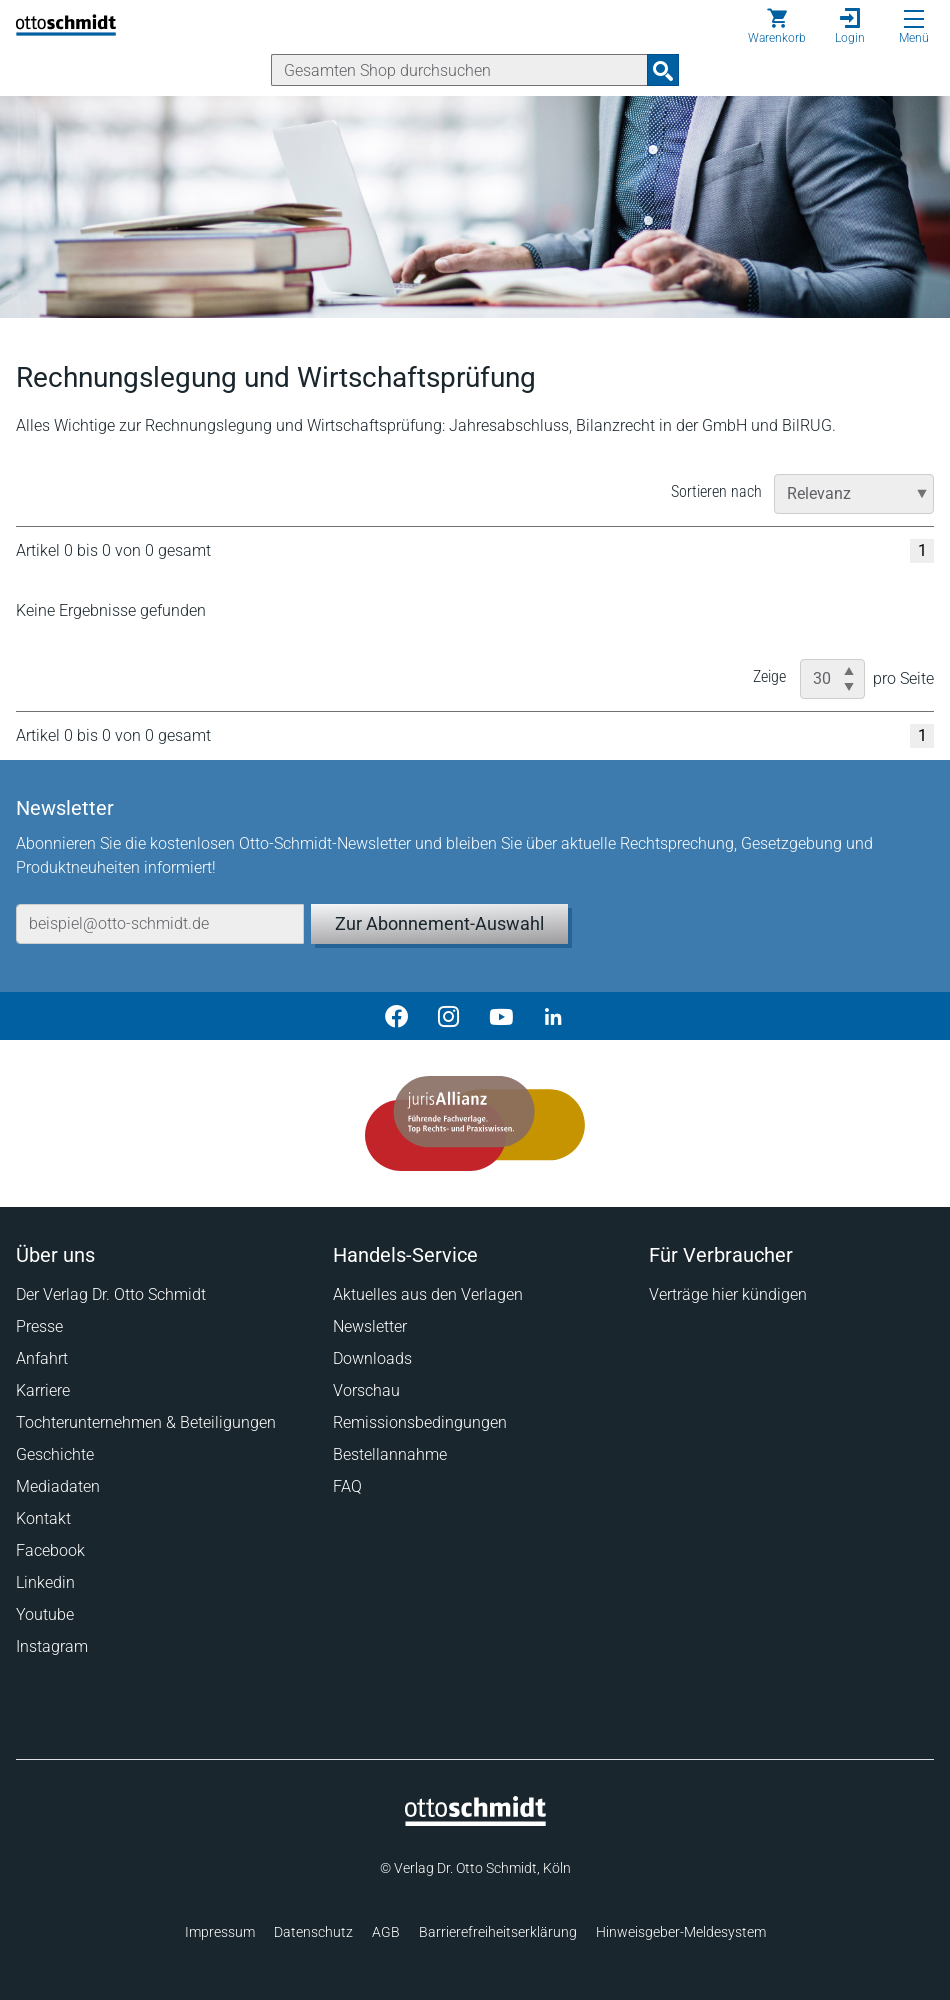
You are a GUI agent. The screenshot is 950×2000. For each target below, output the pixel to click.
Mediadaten (58, 1486)
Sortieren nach (716, 491)
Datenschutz (313, 1932)
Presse (39, 1326)
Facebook (50, 1550)
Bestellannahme (390, 1454)
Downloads (372, 1358)
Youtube (45, 1614)
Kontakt (43, 1518)
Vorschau (366, 1390)
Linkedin (45, 1582)
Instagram (52, 1646)
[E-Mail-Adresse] (160, 924)
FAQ (347, 1486)
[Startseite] (475, 1821)
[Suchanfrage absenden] (663, 70)
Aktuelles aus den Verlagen (428, 1294)
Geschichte (55, 1454)
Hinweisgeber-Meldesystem (681, 1932)
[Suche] (459, 70)
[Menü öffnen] (914, 19)
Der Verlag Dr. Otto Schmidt (111, 1294)
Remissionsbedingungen (420, 1422)
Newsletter (370, 1326)
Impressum (220, 1932)
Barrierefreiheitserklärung (498, 1932)
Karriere (43, 1390)
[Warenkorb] (777, 26)
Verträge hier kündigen (728, 1294)
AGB (386, 1932)
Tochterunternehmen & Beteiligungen (146, 1422)
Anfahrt (42, 1358)
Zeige (769, 676)
